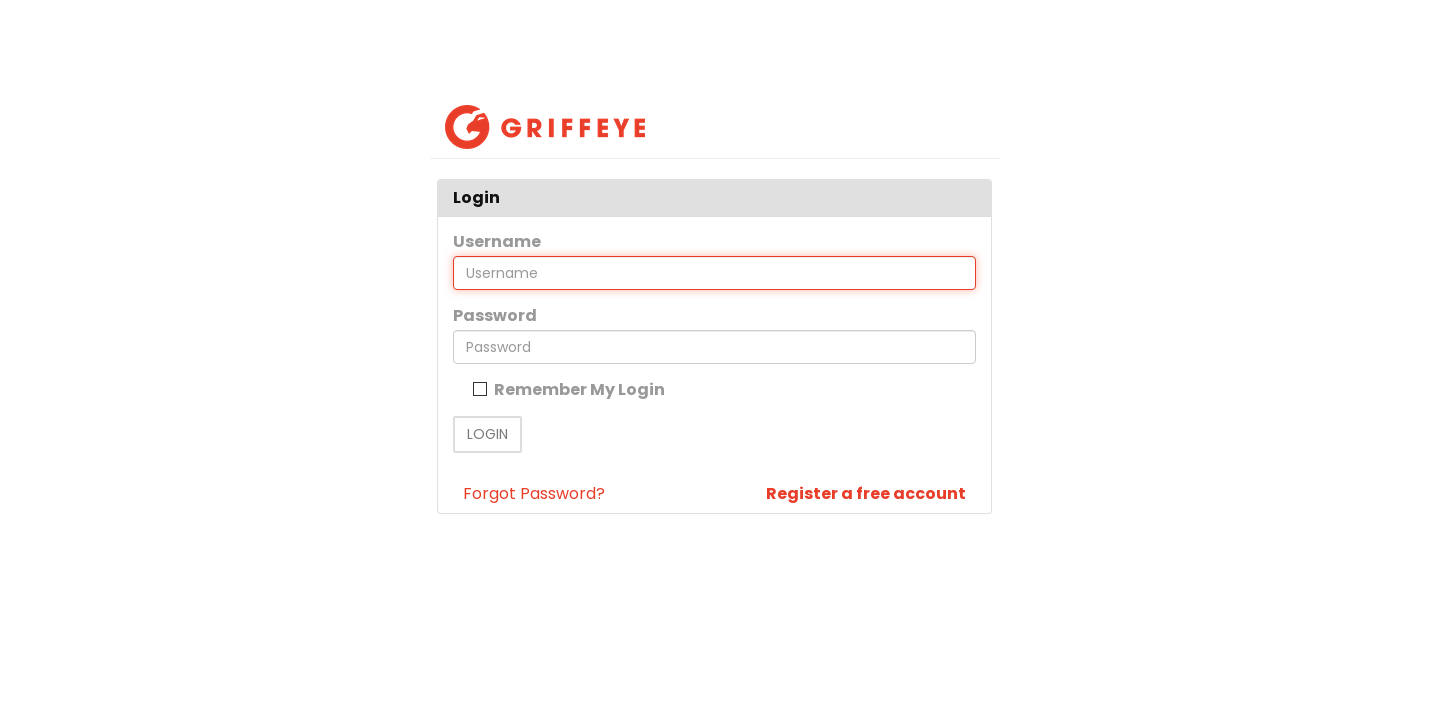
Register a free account (866, 493)
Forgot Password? (534, 493)
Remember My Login (578, 389)
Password (495, 315)
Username (497, 241)
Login (487, 434)
